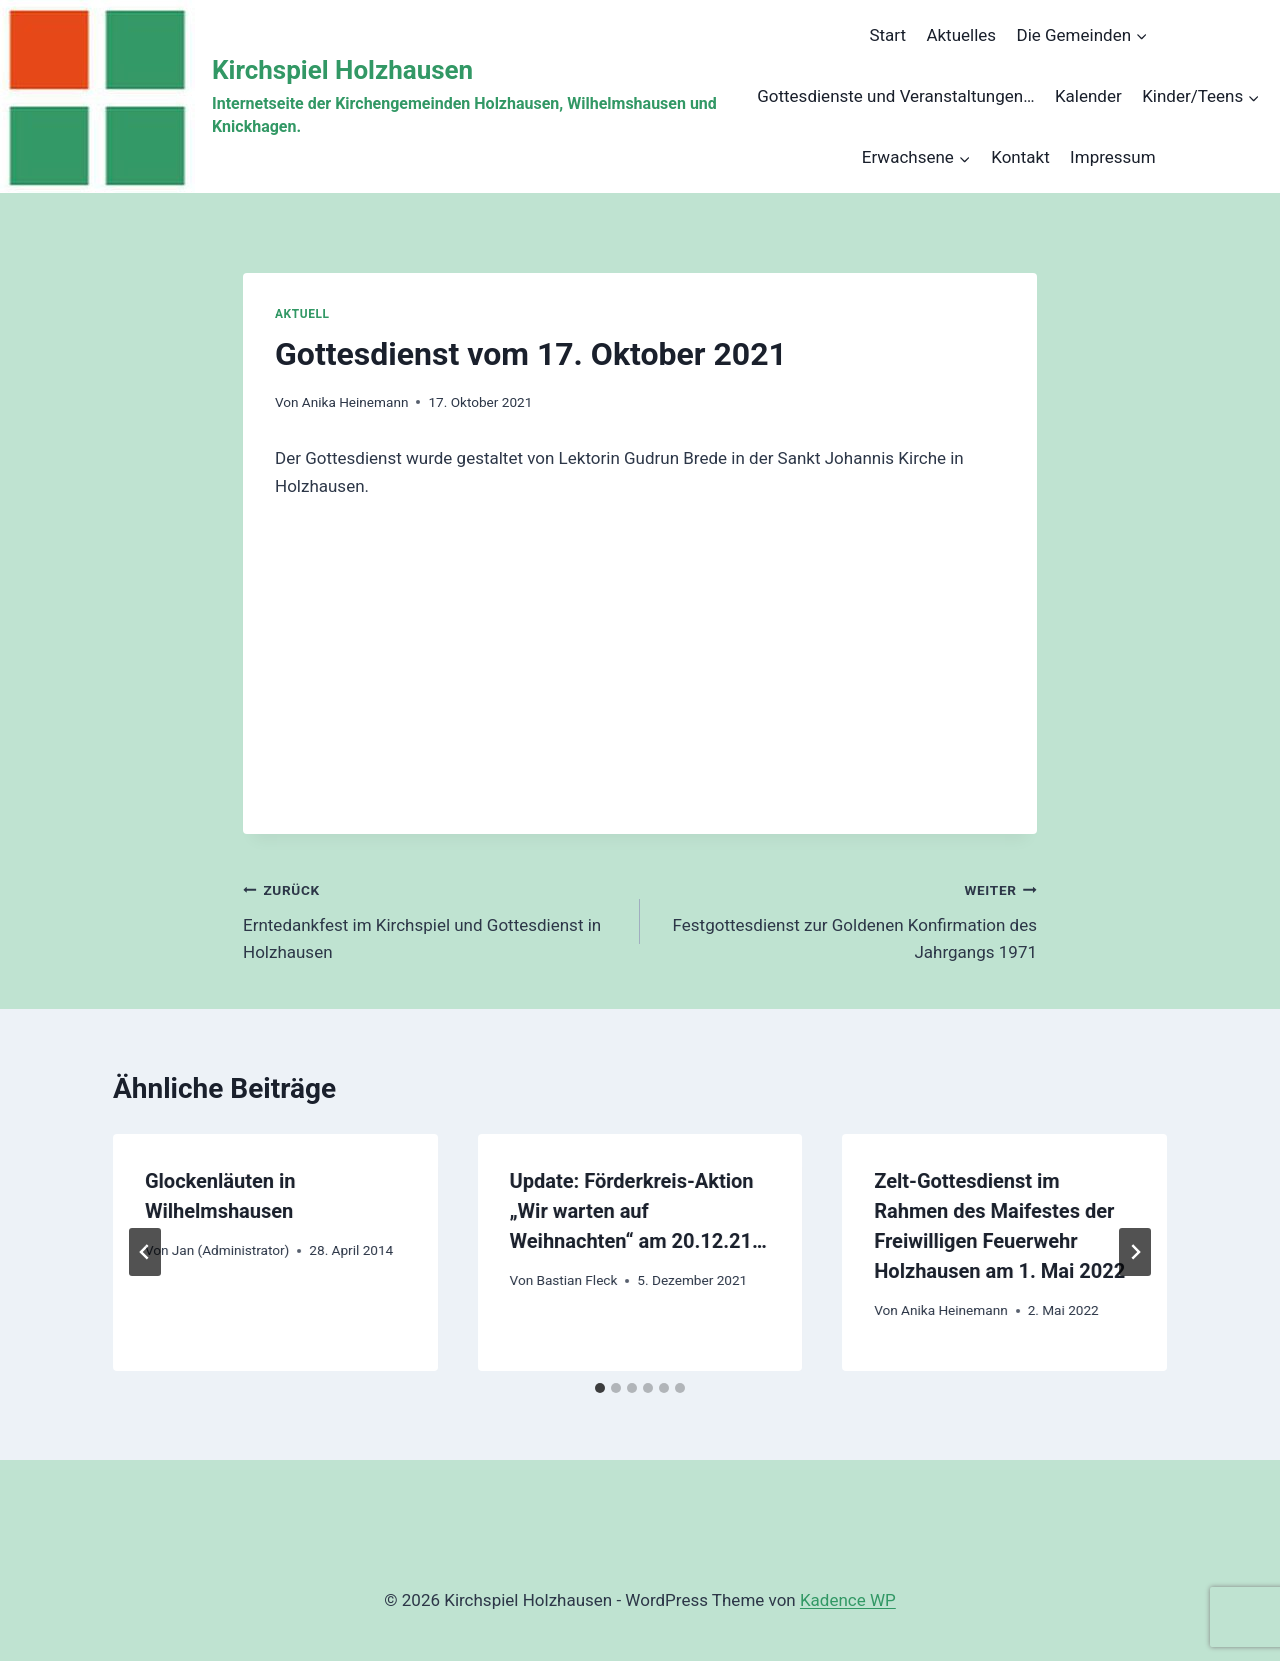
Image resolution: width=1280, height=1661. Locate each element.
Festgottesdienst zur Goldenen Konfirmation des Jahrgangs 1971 (847, 919)
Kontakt (1020, 157)
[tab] (600, 1388)
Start (887, 35)
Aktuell (302, 314)
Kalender (1088, 96)
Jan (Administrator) (231, 1250)
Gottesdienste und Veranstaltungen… (895, 96)
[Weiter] (1135, 1252)
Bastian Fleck (576, 1280)
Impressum (1113, 157)
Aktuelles (961, 35)
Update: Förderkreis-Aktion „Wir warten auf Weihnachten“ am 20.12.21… (638, 1211)
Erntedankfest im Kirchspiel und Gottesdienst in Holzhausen (433, 919)
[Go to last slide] (145, 1252)
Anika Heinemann (355, 402)
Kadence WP (848, 1600)
